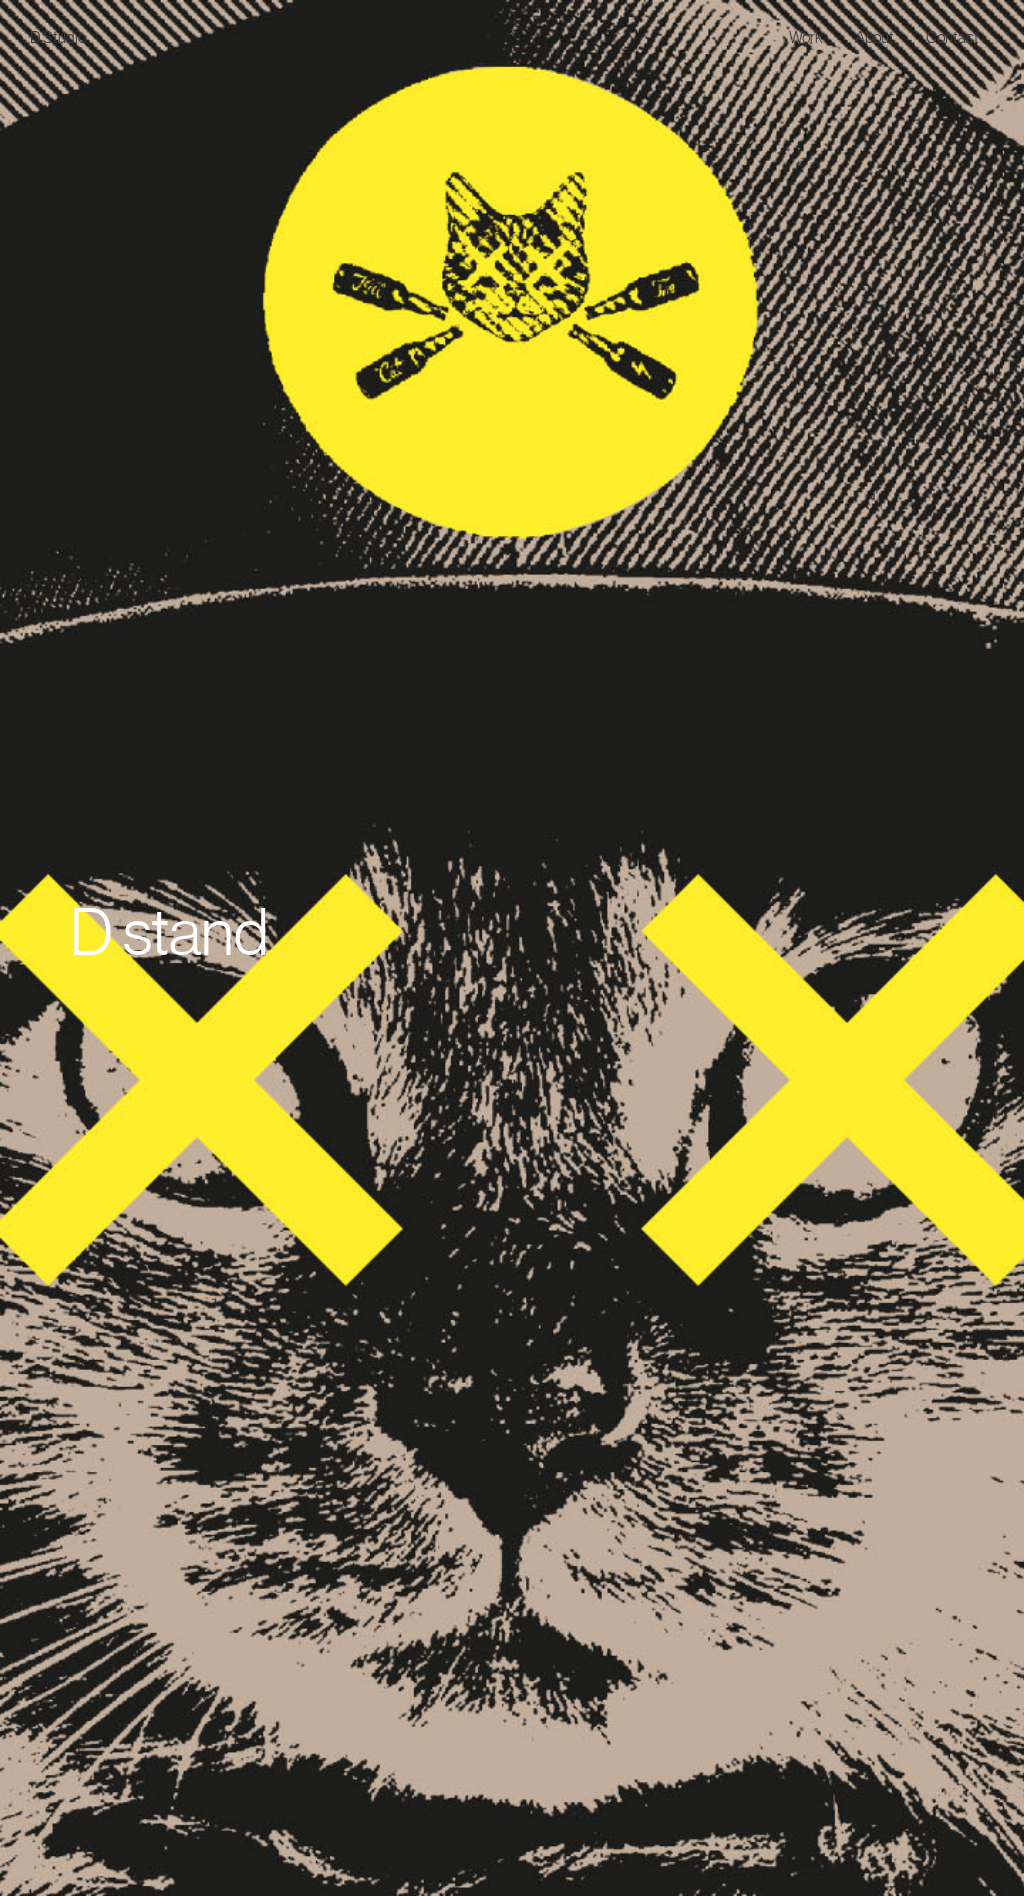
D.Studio (58, 37)
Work (806, 37)
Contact (952, 37)
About (874, 37)
